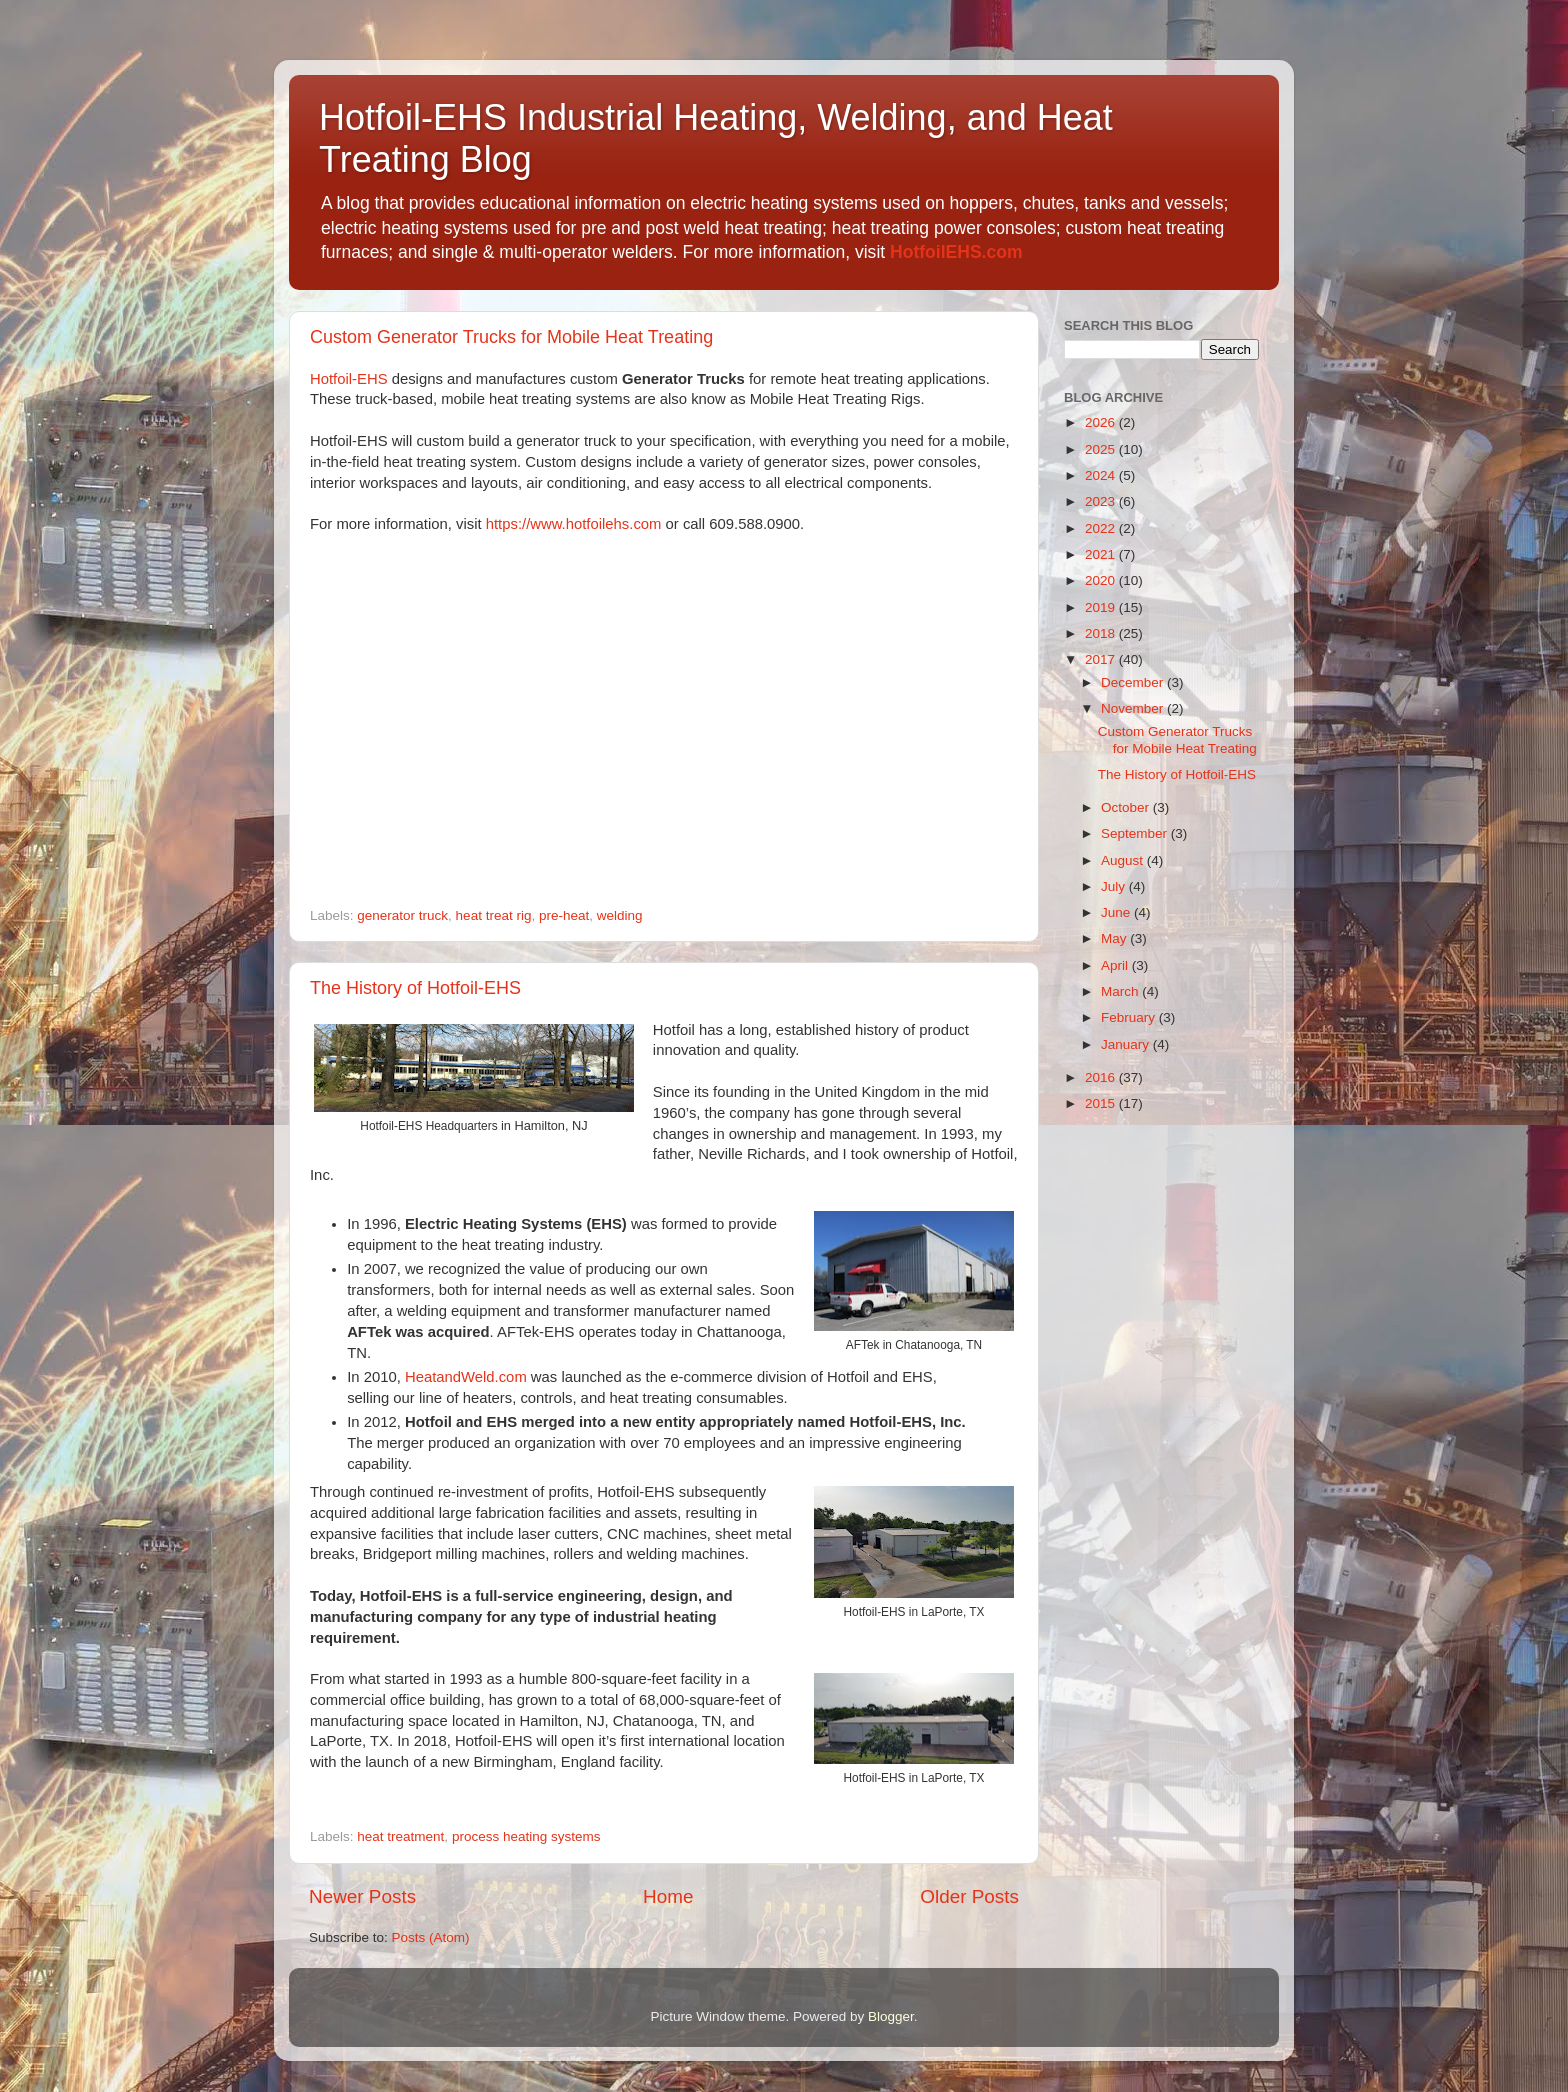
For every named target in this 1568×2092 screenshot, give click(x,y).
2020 (1102, 580)
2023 (1102, 501)
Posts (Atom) (431, 1937)
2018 (1102, 633)
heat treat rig (494, 915)
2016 (1102, 1077)
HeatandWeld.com (466, 1377)
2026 (1102, 422)
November (1134, 708)
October (1127, 807)
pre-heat (564, 915)
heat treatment (400, 1836)
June (1117, 912)
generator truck (402, 915)
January (1127, 1044)
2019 (1102, 607)
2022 (1102, 528)
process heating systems (526, 1836)
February (1130, 1017)
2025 (1102, 449)
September (1136, 833)
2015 (1102, 1103)
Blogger (891, 2016)
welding (620, 915)
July (1115, 886)
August (1124, 860)
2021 (1102, 554)
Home (668, 1896)
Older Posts (969, 1896)
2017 (1102, 659)
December (1134, 682)
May (1115, 938)
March (1121, 991)
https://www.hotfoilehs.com (574, 524)
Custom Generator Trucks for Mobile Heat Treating (511, 337)
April (1116, 965)
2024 (1102, 475)
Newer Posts (362, 1896)
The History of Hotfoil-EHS (415, 988)
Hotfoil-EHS (349, 379)
